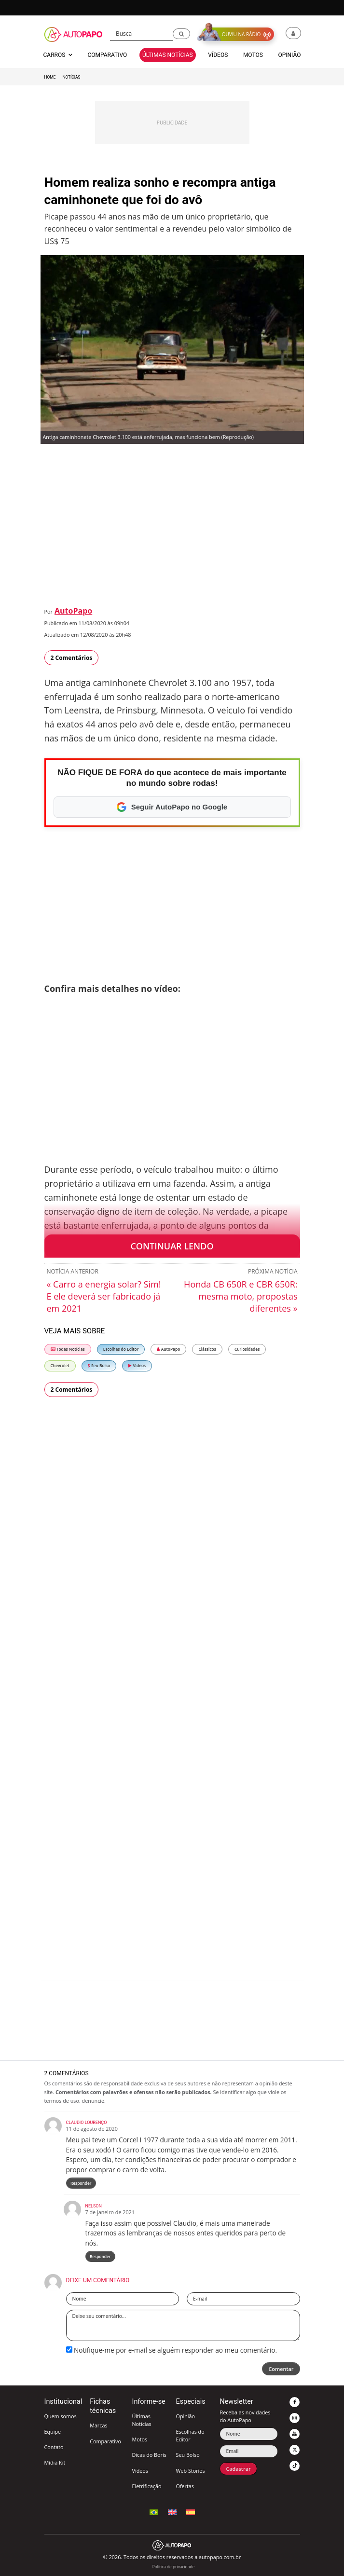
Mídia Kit (55, 2462)
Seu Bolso (99, 1365)
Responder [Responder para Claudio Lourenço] (81, 2183)
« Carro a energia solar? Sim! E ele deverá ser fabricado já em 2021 (104, 1296)
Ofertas (185, 2486)
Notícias (71, 77)
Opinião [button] (289, 55)
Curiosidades (247, 1349)
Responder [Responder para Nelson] (100, 2256)
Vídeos (137, 1365)
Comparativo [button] (107, 55)
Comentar (280, 2368)
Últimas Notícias (141, 2419)
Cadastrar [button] (238, 2468)
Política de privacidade (173, 2566)
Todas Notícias (68, 1349)
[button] (181, 34)
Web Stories (190, 2470)
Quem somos (60, 2416)
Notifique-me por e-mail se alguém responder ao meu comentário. (171, 2350)
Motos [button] (253, 55)
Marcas (98, 2425)
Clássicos (207, 1349)
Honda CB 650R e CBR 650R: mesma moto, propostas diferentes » (240, 1296)
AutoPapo (73, 610)
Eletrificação (146, 2486)
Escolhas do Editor (121, 1349)
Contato (54, 2447)
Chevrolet (60, 1365)
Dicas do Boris (149, 2454)
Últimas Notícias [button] (167, 55)
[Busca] (141, 34)
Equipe (52, 2431)
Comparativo (105, 2441)
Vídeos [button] (218, 55)
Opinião (185, 2416)
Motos (139, 2439)
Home (50, 77)
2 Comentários (72, 658)
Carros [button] (57, 55)
